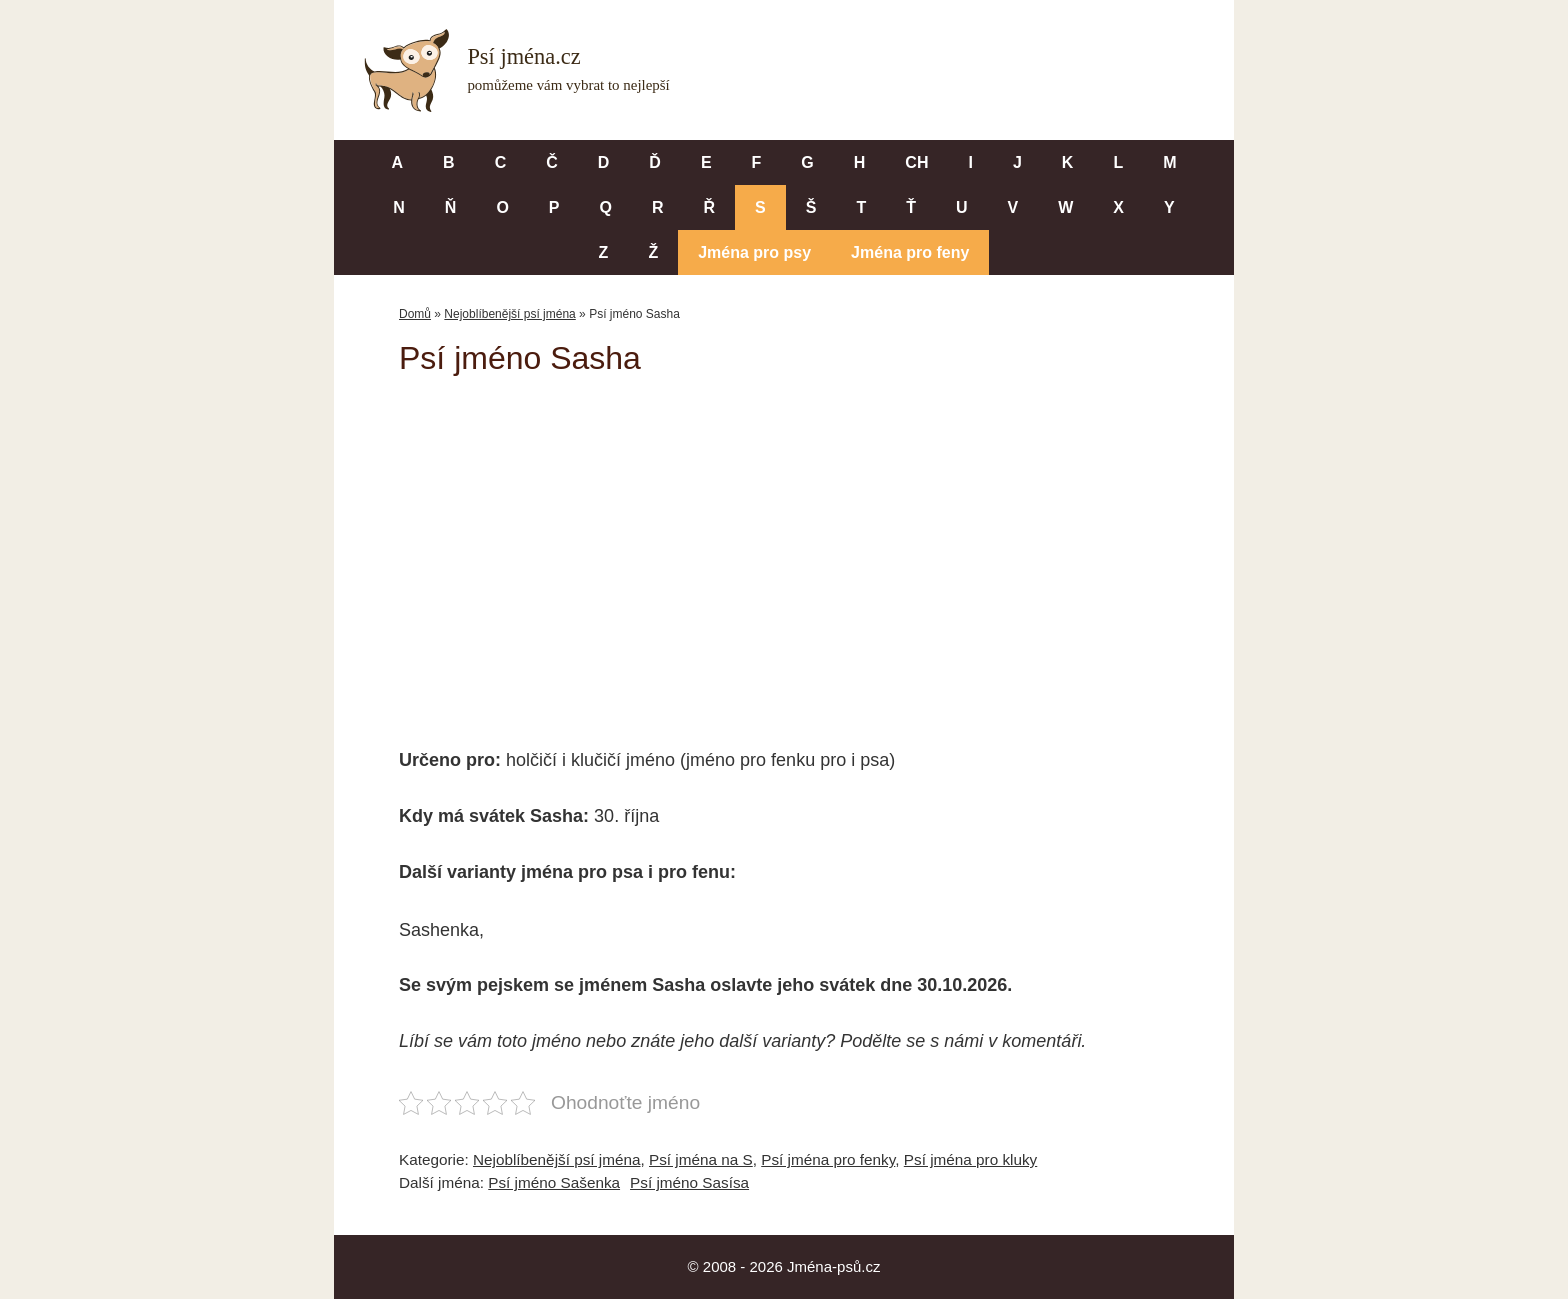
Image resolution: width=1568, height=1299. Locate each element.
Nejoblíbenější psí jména (509, 314)
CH (916, 162)
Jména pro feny (910, 252)
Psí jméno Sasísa (689, 1182)
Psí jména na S (701, 1159)
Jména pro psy (754, 252)
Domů (415, 314)
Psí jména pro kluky (970, 1159)
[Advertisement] (784, 548)
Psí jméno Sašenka (554, 1182)
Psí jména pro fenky (828, 1159)
